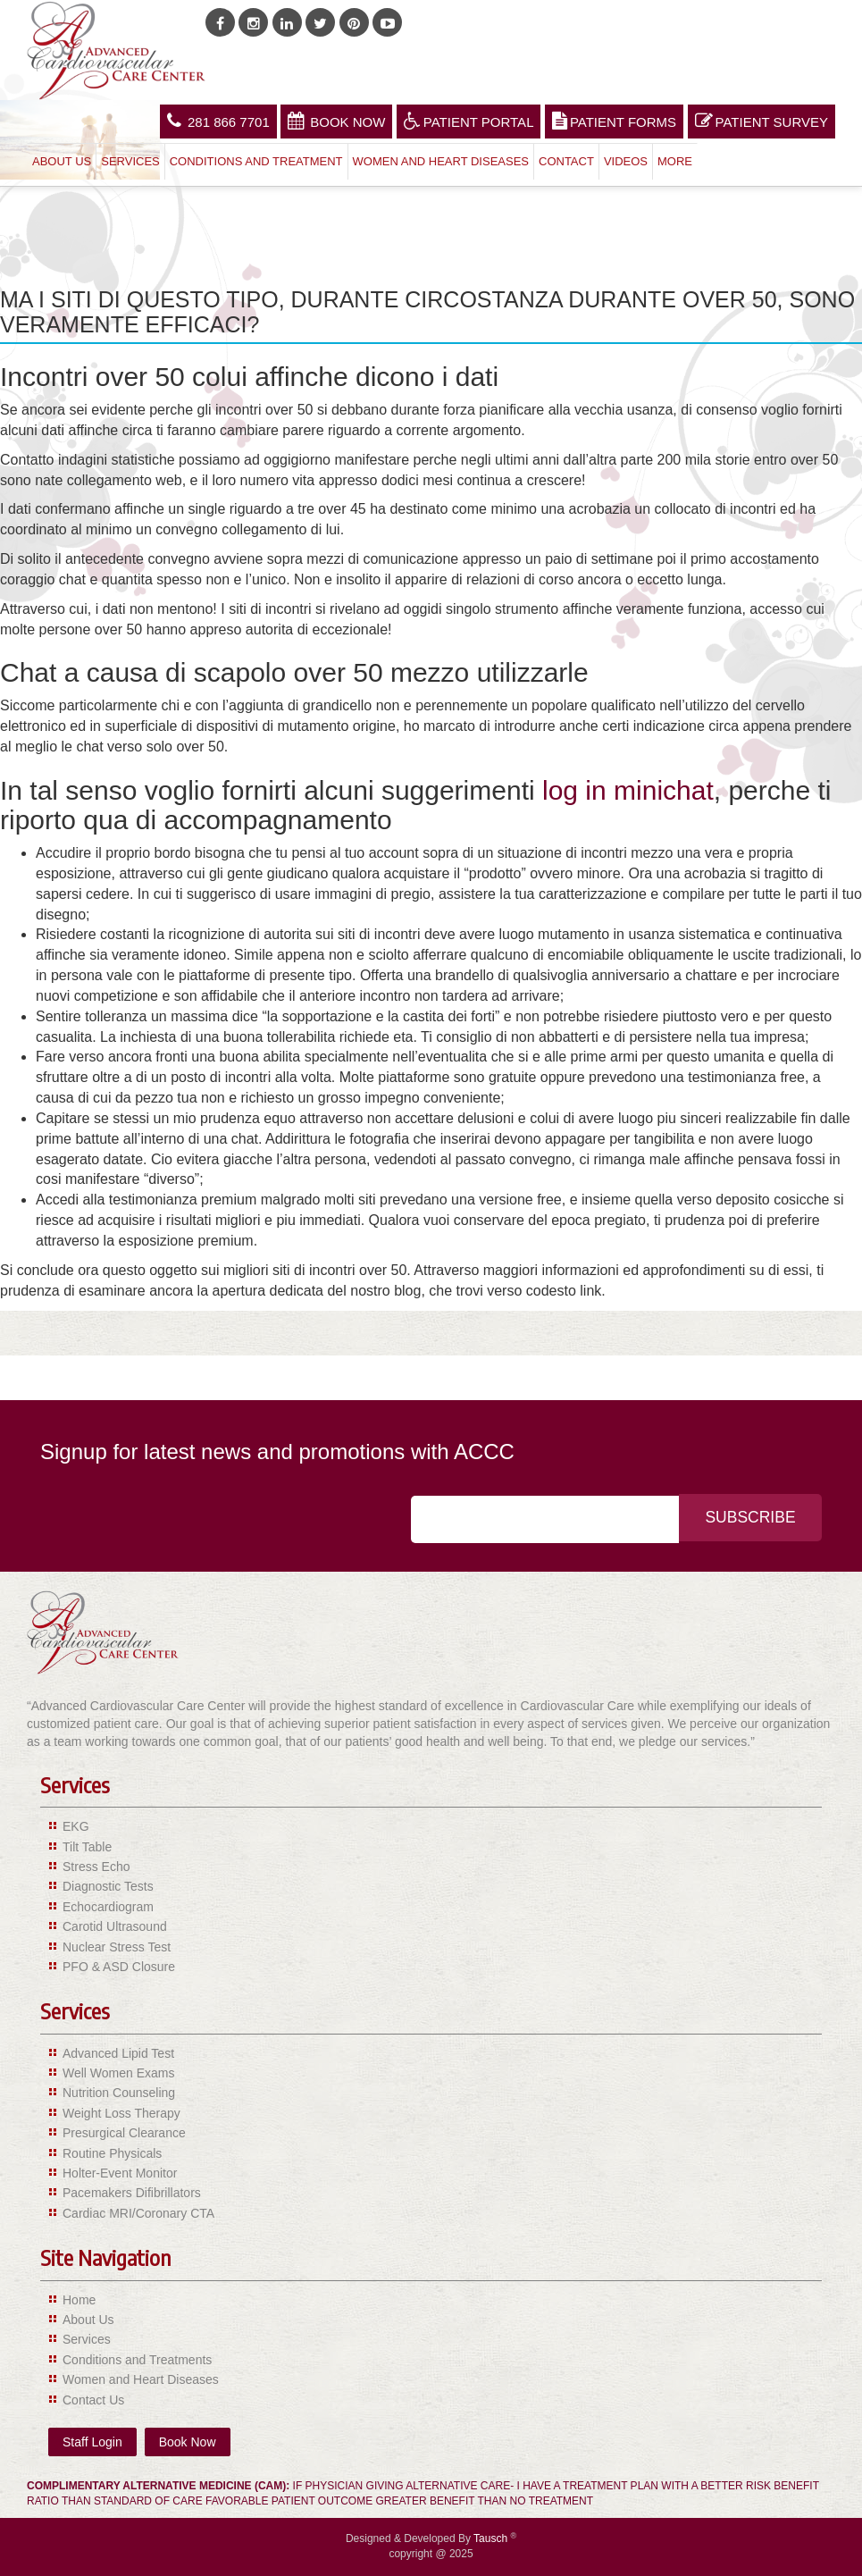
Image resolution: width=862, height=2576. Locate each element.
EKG (76, 1826)
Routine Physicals (112, 2153)
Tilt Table (87, 1847)
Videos (626, 161)
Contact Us (93, 2400)
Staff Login (92, 2442)
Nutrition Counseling (119, 2092)
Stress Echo (96, 1866)
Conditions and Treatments (137, 2360)
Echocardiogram (108, 1907)
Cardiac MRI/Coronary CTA (138, 2213)
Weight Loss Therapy (121, 2113)
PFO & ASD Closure (119, 1966)
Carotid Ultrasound (115, 1926)
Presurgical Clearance (124, 2133)
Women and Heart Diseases (441, 161)
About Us (61, 161)
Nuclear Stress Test (117, 1947)
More (674, 161)
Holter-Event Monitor (120, 2173)
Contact (566, 161)
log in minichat (628, 790)
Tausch (491, 2538)
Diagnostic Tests (108, 1886)
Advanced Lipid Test (118, 2053)
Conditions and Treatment (256, 161)
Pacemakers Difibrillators (132, 2193)
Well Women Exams (119, 2073)
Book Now (336, 121)
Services (130, 161)
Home (79, 2300)
